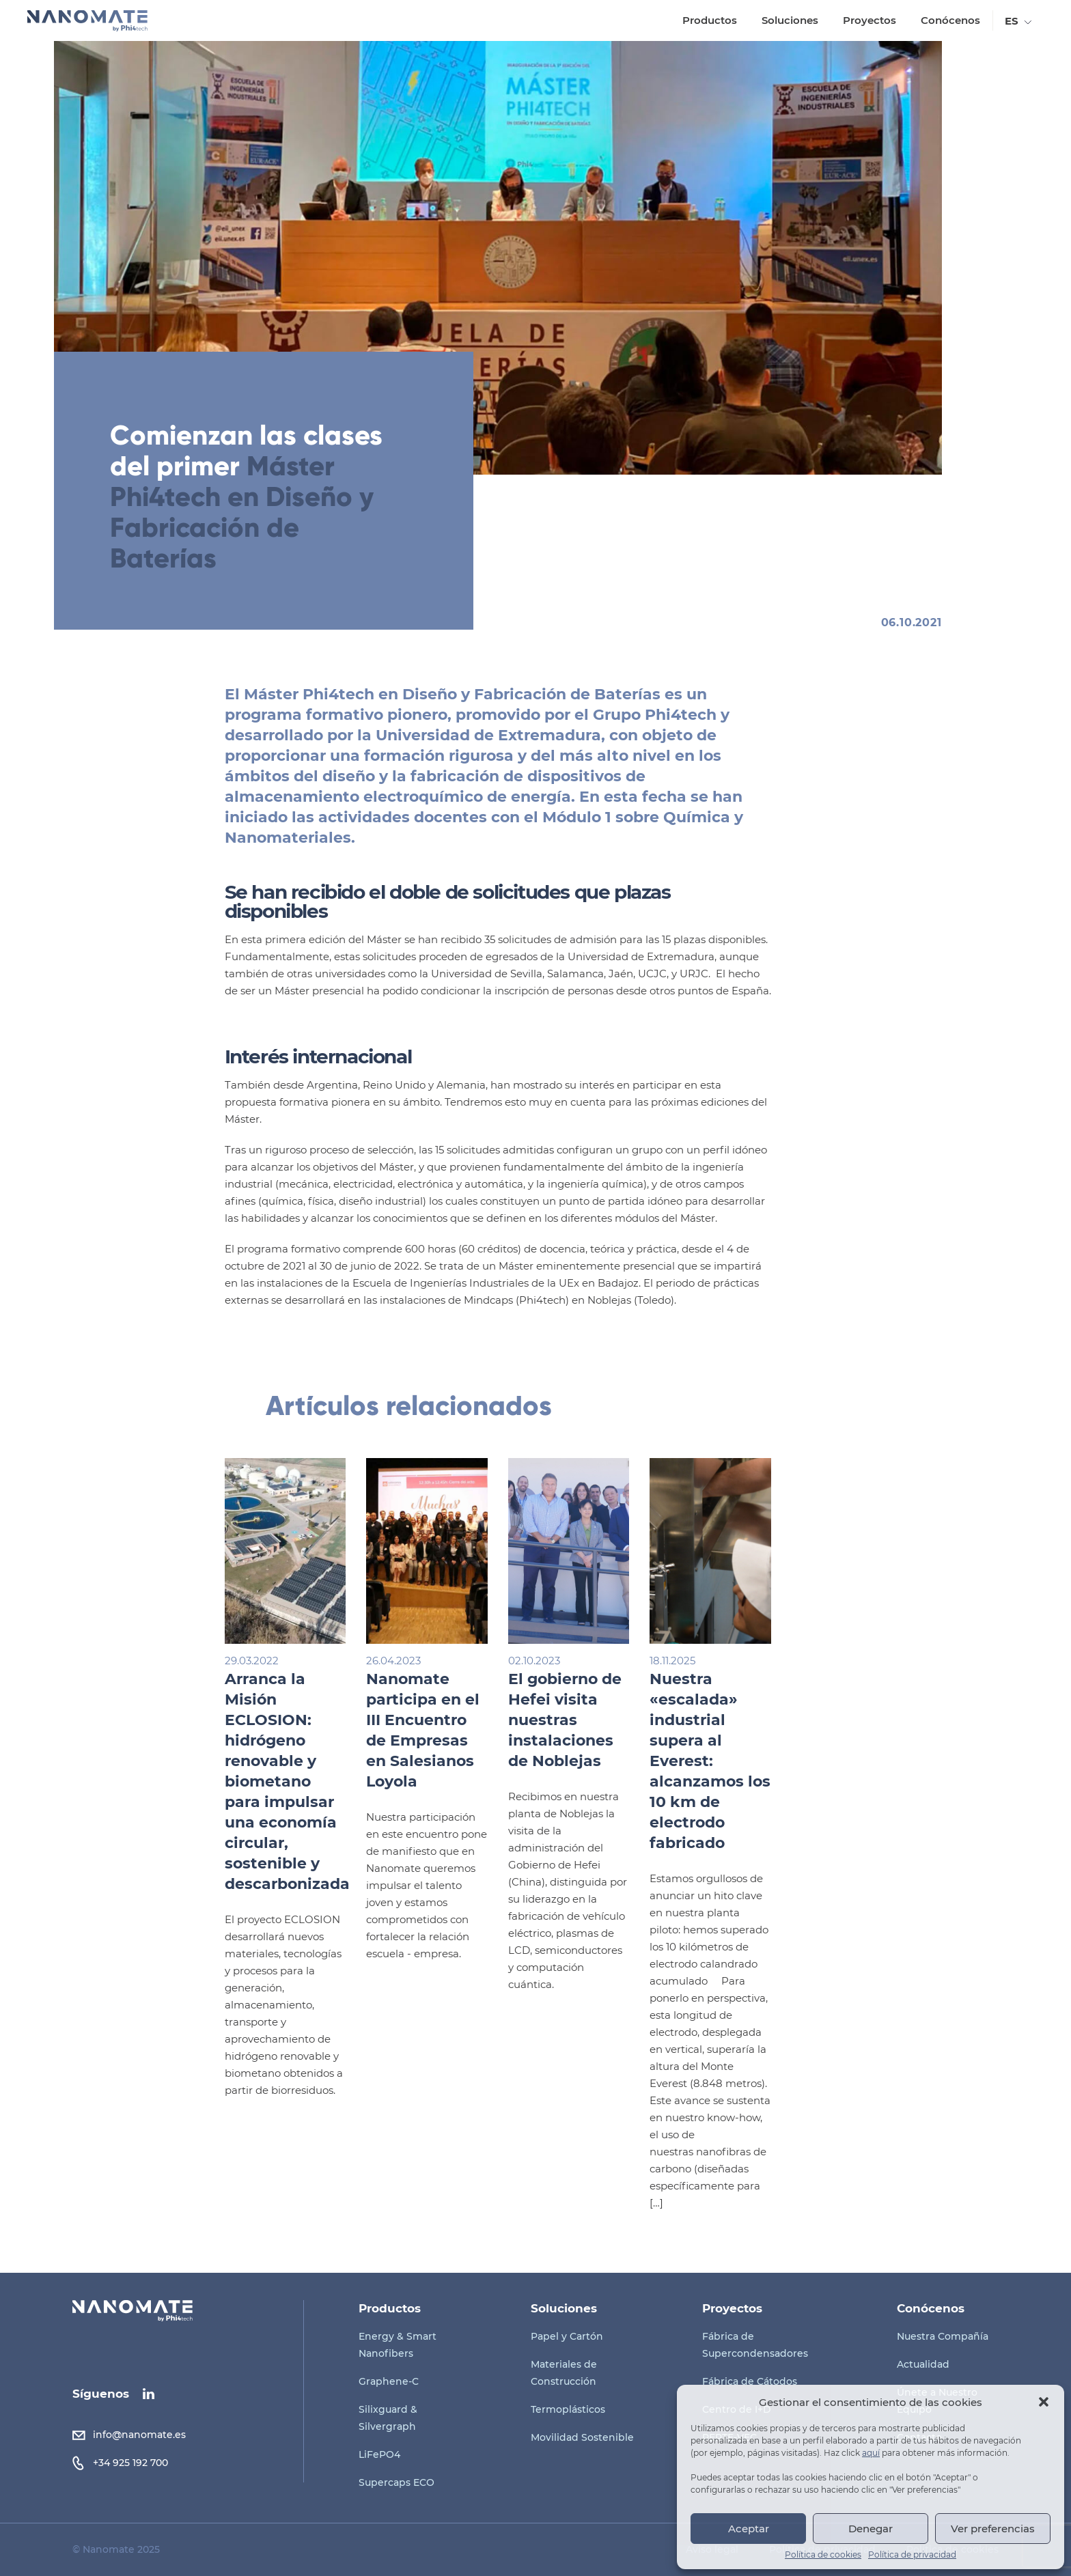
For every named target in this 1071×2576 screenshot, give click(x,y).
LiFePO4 (379, 2454)
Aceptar (748, 2528)
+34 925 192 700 (130, 2462)
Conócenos (949, 20)
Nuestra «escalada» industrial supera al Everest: (748, 1761)
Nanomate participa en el (461, 1730)
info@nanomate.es (139, 2434)
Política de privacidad (912, 2555)
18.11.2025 (711, 1660)
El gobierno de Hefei (602, 1720)
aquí (871, 2453)
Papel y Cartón (567, 2336)
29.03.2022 (289, 1660)
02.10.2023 (572, 1660)
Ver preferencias (993, 2528)
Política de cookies (823, 2555)
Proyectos (868, 20)
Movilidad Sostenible (582, 2437)
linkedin (148, 2393)
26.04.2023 (431, 1660)
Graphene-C (389, 2381)
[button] (1044, 2402)
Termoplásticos (568, 2409)
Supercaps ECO (396, 2482)
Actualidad (923, 2364)
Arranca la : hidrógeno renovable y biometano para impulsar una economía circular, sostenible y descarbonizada (323, 1781)
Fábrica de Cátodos (749, 2381)
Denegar (870, 2528)
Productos (708, 20)
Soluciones (788, 20)
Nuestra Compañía (942, 2336)
